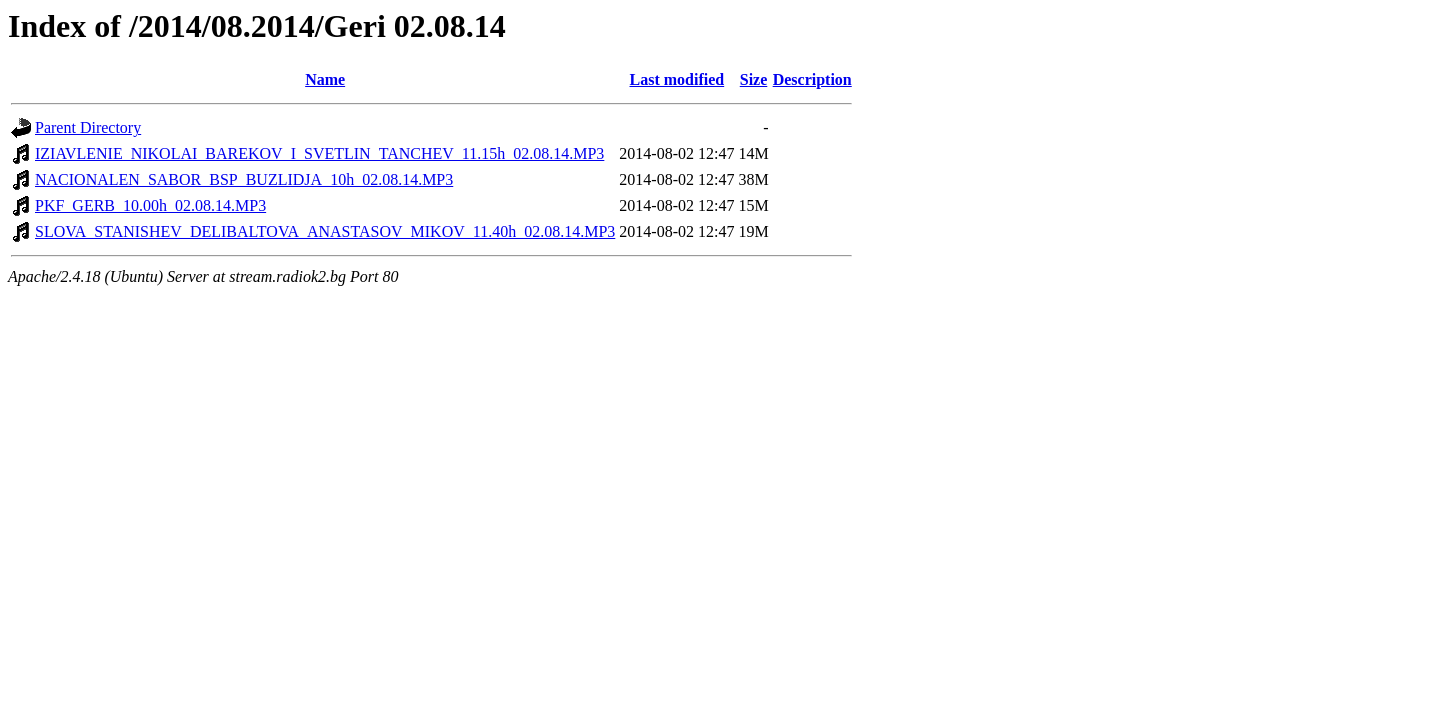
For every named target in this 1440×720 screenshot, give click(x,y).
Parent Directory (88, 127)
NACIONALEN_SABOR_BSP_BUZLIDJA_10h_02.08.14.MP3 (244, 179)
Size (754, 79)
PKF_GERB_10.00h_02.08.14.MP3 (150, 205)
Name (325, 79)
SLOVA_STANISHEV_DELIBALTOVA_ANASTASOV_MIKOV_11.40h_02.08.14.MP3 (325, 231)
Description (812, 79)
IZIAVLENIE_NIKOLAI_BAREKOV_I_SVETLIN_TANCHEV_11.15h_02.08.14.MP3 (319, 153)
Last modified (677, 79)
